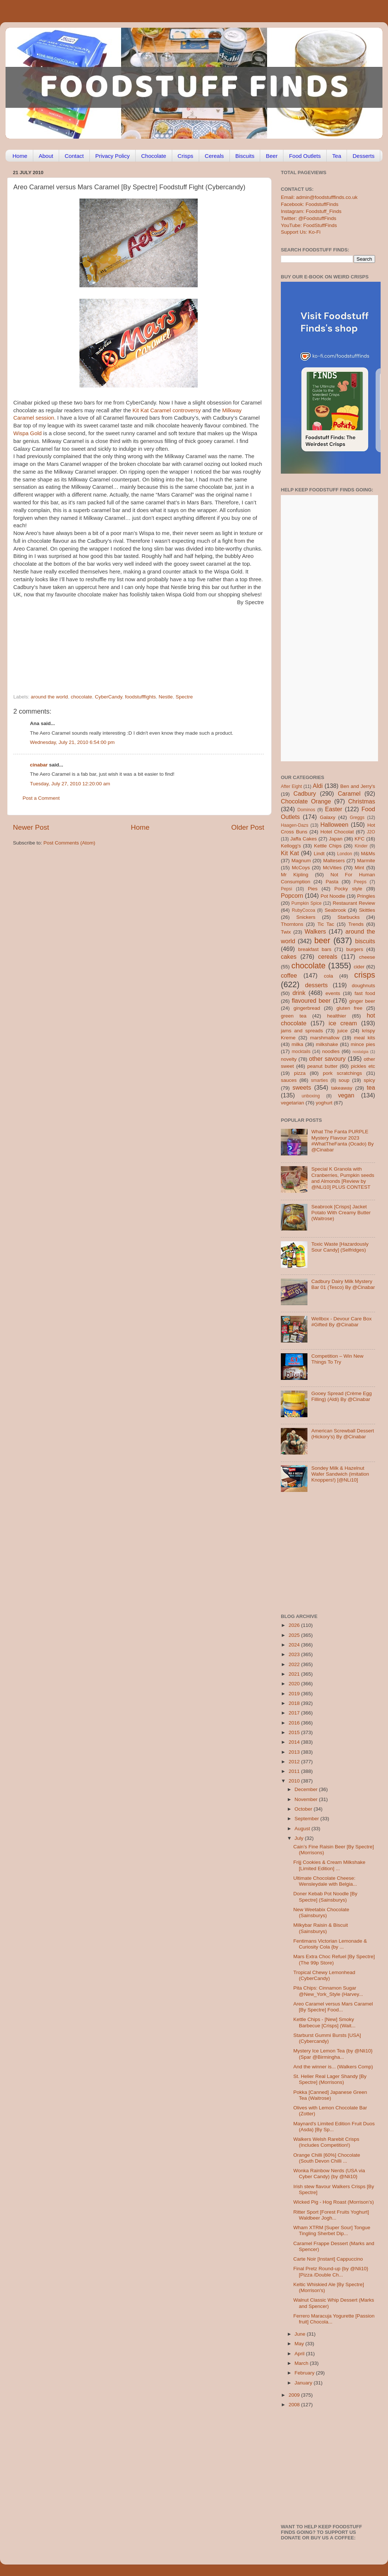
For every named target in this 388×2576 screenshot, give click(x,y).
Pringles (366, 896)
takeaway (341, 1088)
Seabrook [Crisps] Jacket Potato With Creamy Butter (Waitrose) (341, 1212)
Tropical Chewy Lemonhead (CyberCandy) (324, 1975)
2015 (295, 1732)
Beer (272, 156)
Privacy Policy (112, 156)
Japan (336, 839)
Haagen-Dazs (294, 825)
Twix (286, 932)
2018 (295, 1703)
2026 (295, 1625)
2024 (295, 1645)
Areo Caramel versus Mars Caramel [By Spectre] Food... (333, 2007)
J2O (371, 832)
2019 (295, 1693)
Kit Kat (290, 853)
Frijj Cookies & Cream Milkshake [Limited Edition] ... (329, 1865)
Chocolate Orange (306, 801)
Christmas (361, 801)
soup (343, 1080)
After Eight (291, 786)
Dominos (306, 809)
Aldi (318, 785)
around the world (49, 697)
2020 (295, 1683)
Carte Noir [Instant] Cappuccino (328, 2259)
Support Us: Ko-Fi (300, 232)
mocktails (301, 1051)
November (307, 1799)
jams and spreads (302, 1030)
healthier (336, 1016)
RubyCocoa (303, 910)
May (300, 2343)
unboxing (311, 1096)
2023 (295, 1654)
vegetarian (292, 1103)
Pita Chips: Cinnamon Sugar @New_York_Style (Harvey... (328, 1991)
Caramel (349, 793)
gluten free (350, 1008)
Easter (333, 809)
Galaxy (328, 817)
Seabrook (335, 910)
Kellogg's (291, 846)
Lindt (319, 853)
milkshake (327, 1044)
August (303, 1828)
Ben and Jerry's (357, 786)
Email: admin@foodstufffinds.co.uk (319, 197)
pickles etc (363, 1066)
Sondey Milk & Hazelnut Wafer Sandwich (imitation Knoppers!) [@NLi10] (340, 1474)
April (300, 2353)
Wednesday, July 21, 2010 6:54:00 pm (72, 742)
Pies (312, 888)
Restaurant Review (354, 903)
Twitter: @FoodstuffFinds (308, 218)
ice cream (343, 1023)
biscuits (365, 941)
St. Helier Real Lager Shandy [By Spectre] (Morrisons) (330, 2079)
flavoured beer (311, 1000)
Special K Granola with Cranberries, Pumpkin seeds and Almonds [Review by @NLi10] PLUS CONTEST (342, 1178)
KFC (360, 839)
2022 (295, 1664)
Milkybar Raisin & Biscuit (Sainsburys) (320, 1928)
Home (20, 156)
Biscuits (245, 156)
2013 (295, 1752)
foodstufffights (140, 697)
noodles (331, 1051)
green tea (293, 1016)
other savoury (327, 1058)
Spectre (184, 697)
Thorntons (292, 924)
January (304, 2383)
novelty (289, 1059)
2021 (295, 1674)
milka (297, 1044)
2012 (295, 1761)
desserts (316, 985)
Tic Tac (325, 924)
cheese (367, 957)
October (304, 1809)
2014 (295, 1742)
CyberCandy (108, 697)
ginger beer (362, 1001)
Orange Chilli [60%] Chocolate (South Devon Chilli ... (326, 2158)
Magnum (301, 860)
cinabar (39, 765)
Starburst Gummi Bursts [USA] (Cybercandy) (327, 2038)
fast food (364, 993)
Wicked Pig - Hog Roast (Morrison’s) (333, 2202)
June (301, 2334)
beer (322, 940)
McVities (332, 867)
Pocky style (348, 888)
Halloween (334, 824)
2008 (295, 2404)
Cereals (214, 156)
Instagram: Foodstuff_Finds (311, 211)
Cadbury (304, 793)
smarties (319, 1080)
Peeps (360, 881)
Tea (336, 156)
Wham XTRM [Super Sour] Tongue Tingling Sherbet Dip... (331, 2230)
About (46, 156)
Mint (359, 867)
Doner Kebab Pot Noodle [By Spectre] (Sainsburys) (325, 1896)
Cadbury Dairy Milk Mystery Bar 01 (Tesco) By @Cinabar (343, 1284)
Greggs (357, 817)
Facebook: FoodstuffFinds (309, 204)
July (300, 1838)
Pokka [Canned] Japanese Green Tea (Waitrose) (330, 2095)
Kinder (361, 846)
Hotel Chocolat (337, 832)
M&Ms (368, 853)
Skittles (367, 910)
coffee (289, 975)
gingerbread (306, 1008)
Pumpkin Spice (307, 903)
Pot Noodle (332, 896)
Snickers (306, 917)
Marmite (366, 860)
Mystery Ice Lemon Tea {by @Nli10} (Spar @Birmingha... (333, 2053)
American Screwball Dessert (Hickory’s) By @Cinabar (342, 1433)
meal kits (364, 1037)
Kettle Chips (328, 846)
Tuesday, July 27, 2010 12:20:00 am (70, 783)
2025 (295, 1635)
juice (342, 1030)
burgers (354, 949)
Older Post (247, 827)
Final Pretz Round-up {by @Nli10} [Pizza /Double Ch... (330, 2271)
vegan (346, 1095)
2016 (295, 1723)
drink (298, 992)
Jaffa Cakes (303, 839)
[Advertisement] (124, 643)
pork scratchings (342, 1073)
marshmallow (325, 1037)
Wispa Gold (27, 433)
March (302, 2363)
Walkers (315, 931)
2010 (295, 1781)
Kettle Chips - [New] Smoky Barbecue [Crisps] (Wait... (324, 2022)
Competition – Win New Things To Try (337, 1359)
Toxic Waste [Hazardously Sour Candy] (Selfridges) (339, 1247)
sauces (289, 1080)
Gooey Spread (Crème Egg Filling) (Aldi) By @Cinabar (341, 1396)
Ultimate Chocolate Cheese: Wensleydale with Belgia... (325, 1881)
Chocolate (153, 156)
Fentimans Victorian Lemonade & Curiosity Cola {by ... (330, 1944)
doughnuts (363, 985)
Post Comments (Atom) (69, 843)
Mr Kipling (294, 874)
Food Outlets (305, 156)
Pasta (332, 881)
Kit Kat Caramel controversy (167, 410)
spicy (369, 1080)
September (307, 1818)
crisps (364, 974)
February (305, 2373)
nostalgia (360, 1051)
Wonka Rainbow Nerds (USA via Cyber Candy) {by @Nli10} (329, 2173)
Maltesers (334, 860)
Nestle (166, 697)
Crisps (186, 156)
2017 (295, 1713)
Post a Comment (41, 798)
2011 (295, 1771)
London (344, 853)
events (333, 993)
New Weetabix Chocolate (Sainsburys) (321, 1912)
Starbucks (348, 917)
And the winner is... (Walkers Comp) (333, 2066)
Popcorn (292, 895)
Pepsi (286, 888)
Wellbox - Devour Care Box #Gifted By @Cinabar (341, 1321)
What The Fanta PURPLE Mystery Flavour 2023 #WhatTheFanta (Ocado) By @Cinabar (342, 1140)
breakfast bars (314, 949)
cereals (327, 956)
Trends (356, 924)
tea (371, 1087)
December (307, 1789)
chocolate (81, 697)
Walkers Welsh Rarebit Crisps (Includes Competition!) (326, 2142)
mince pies (363, 1044)
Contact (74, 156)
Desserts (363, 156)
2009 (295, 2395)
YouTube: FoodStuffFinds (309, 225)
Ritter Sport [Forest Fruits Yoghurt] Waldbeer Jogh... (331, 2215)
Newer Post (31, 827)
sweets (302, 1087)
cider (359, 966)
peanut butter (322, 1066)
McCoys (301, 867)
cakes (288, 956)
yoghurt (324, 1103)
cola (328, 976)
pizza (300, 1073)
